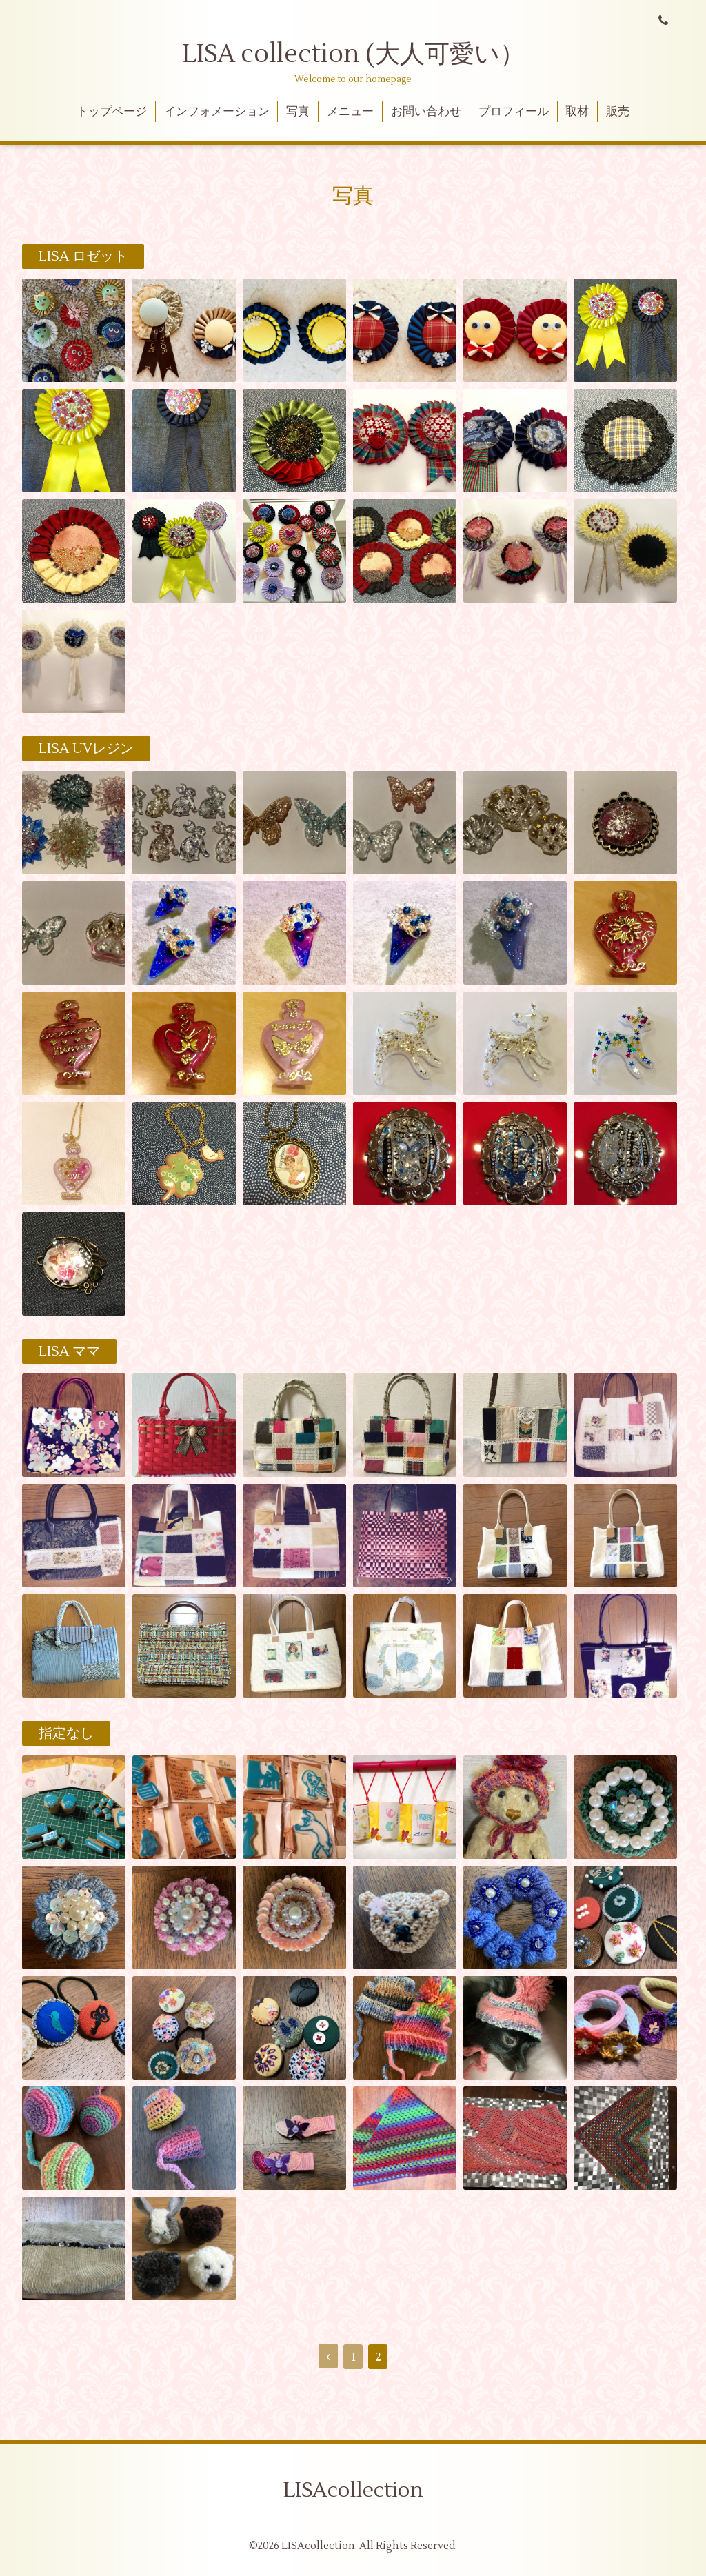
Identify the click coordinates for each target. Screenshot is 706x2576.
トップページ (112, 111)
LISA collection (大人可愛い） (353, 54)
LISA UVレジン (86, 749)
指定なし (66, 1733)
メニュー (350, 111)
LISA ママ (69, 1351)
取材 (577, 111)
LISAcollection (353, 2490)
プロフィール (513, 111)
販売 (617, 111)
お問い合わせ (426, 111)
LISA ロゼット (83, 256)
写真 (298, 111)
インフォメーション (217, 111)
